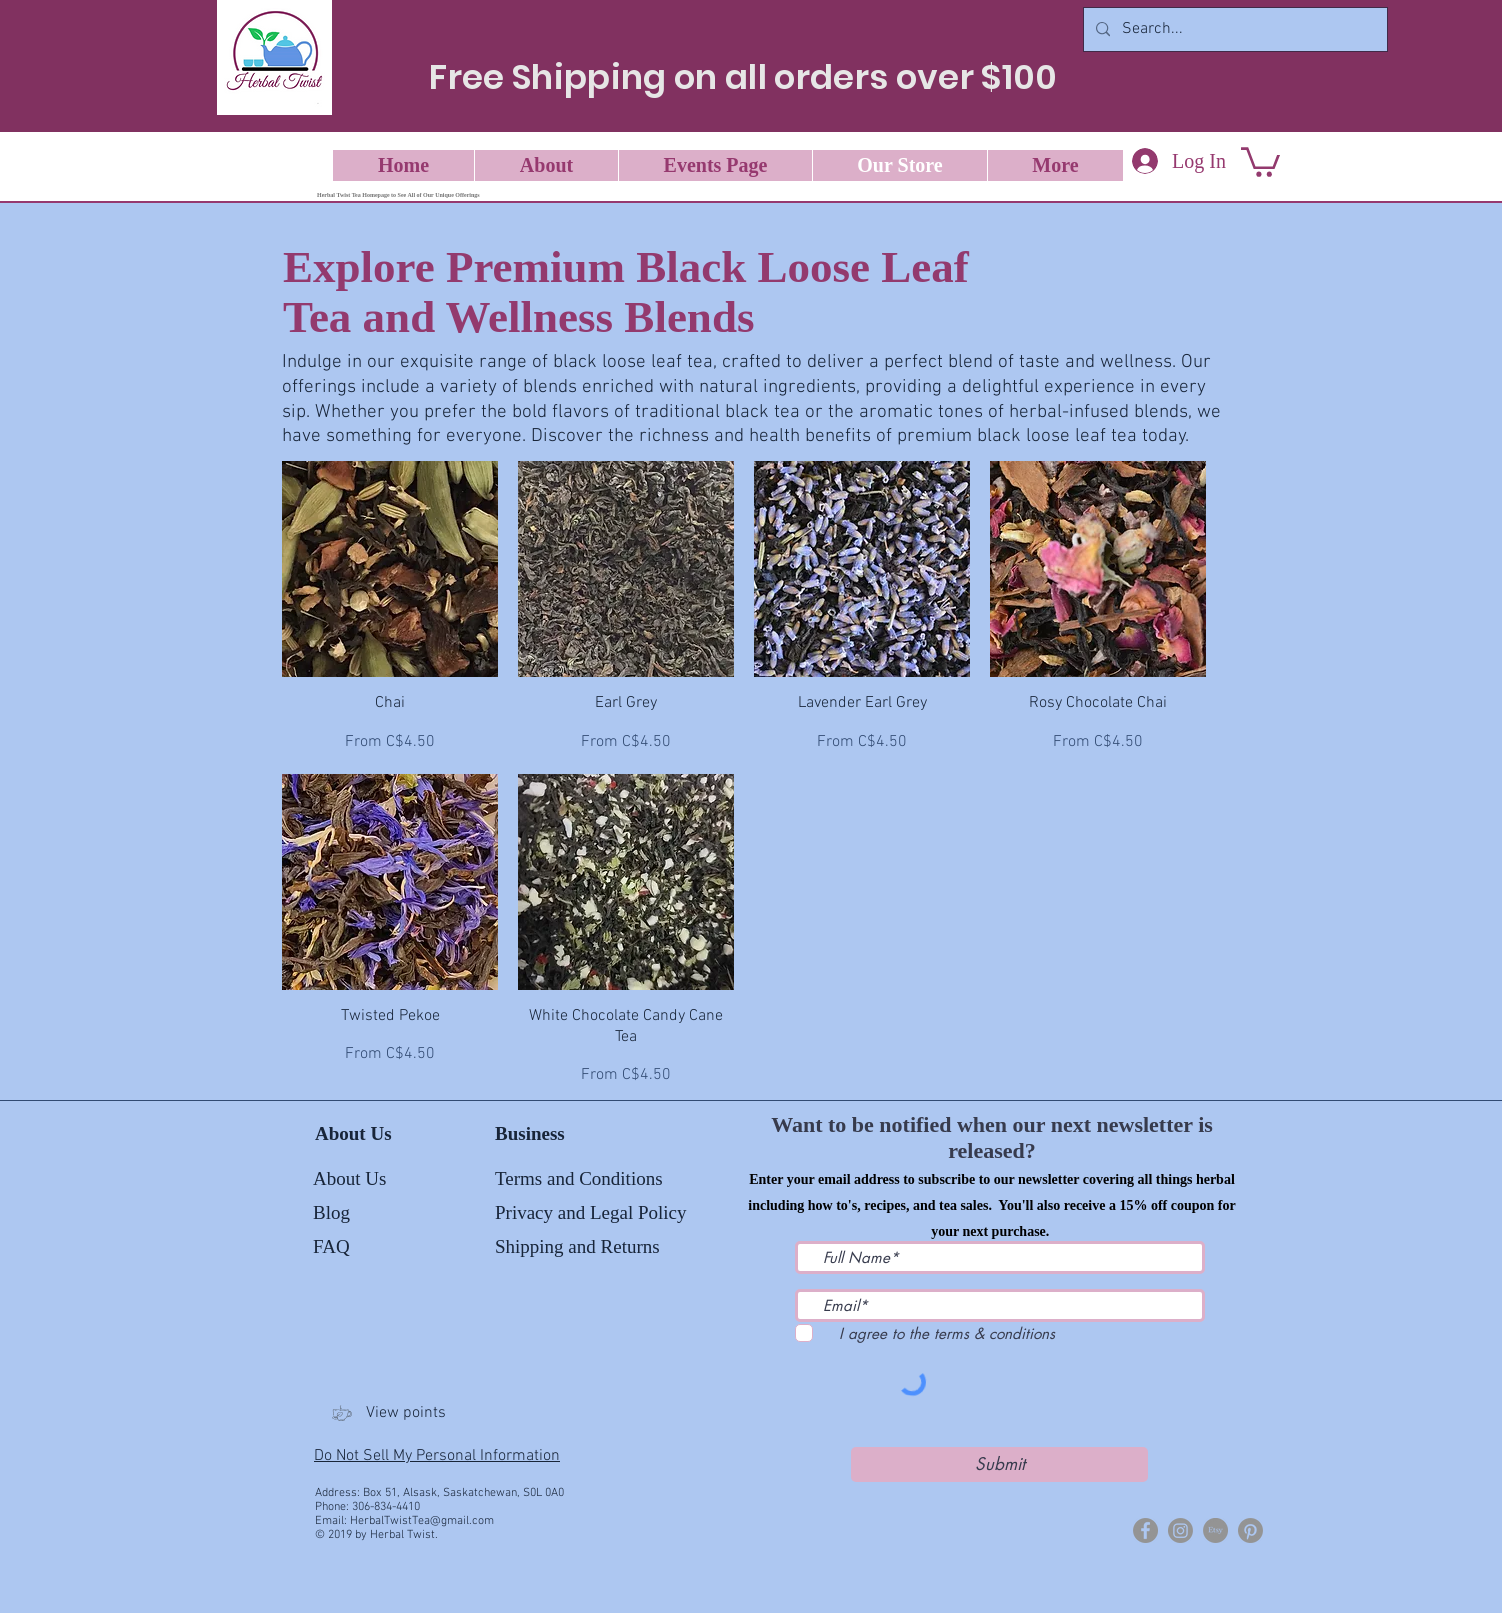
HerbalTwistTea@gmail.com (422, 1521)
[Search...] (1233, 29)
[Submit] (999, 1464)
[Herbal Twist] (1145, 1530)
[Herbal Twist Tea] (1180, 1530)
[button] (1260, 160)
